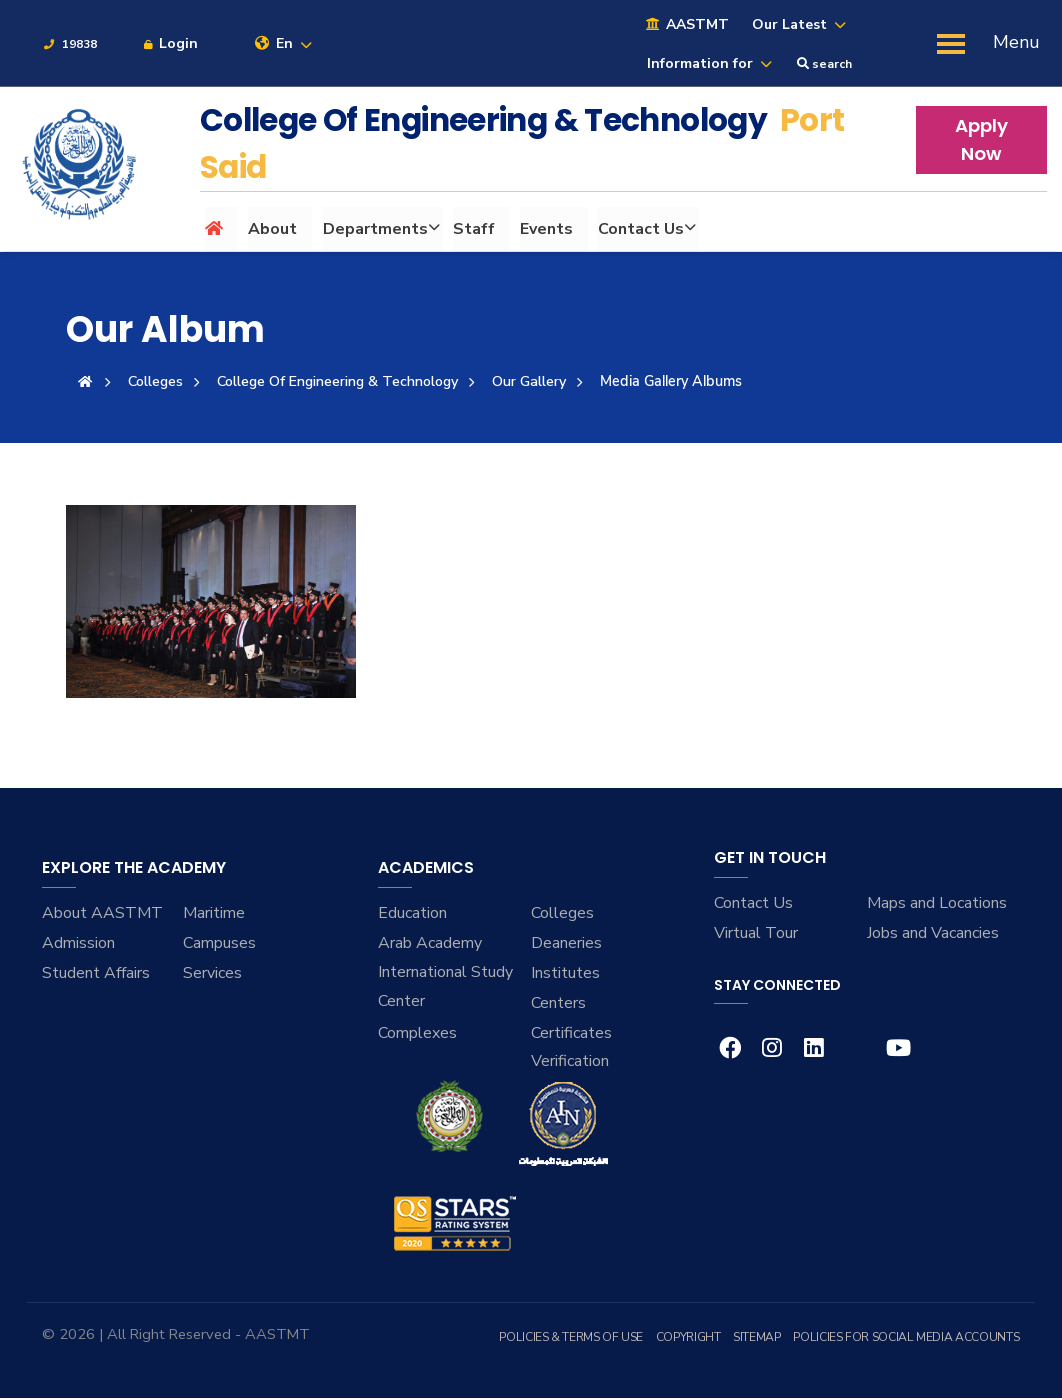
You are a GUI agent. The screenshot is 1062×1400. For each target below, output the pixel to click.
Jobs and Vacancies (933, 935)
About (272, 231)
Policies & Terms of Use (579, 1339)
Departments (374, 231)
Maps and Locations (937, 905)
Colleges (157, 383)
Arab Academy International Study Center (445, 974)
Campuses (219, 945)
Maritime (214, 915)
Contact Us (640, 231)
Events (545, 231)
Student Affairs (96, 975)
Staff (473, 231)
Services (212, 975)
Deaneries (566, 945)
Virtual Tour (756, 935)
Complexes (417, 1035)
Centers (558, 1005)
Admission (78, 945)
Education (412, 915)
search (824, 66)
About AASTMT (102, 915)
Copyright (694, 1339)
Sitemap (761, 1339)
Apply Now (981, 141)
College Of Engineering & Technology (342, 383)
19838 (69, 46)
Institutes (565, 975)
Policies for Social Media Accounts (908, 1339)
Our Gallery (537, 383)
